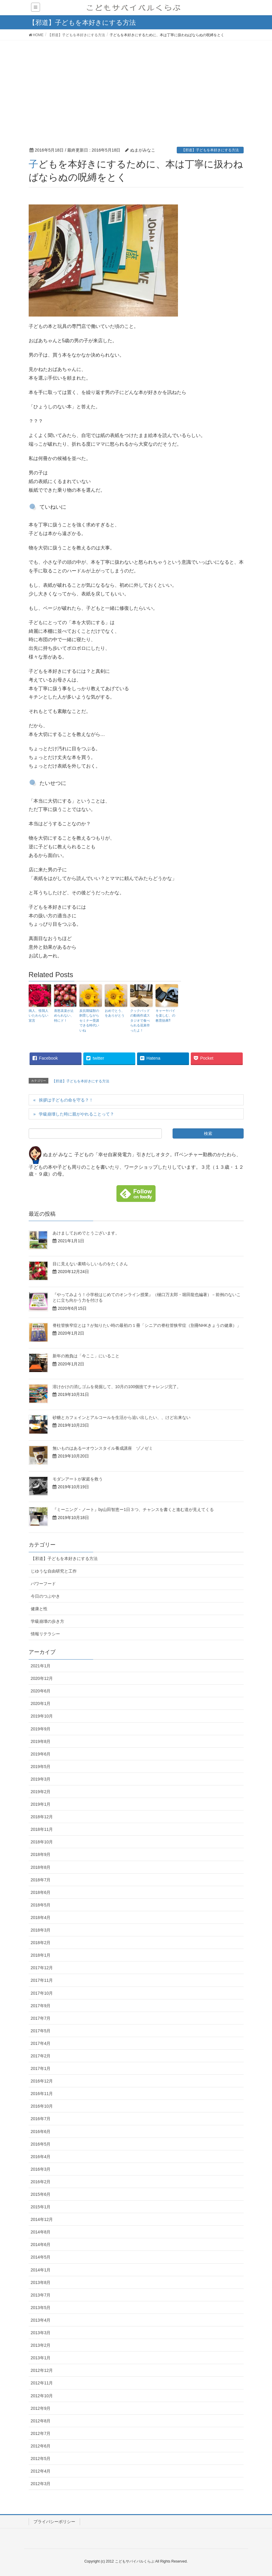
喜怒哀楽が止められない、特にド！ (64, 1015)
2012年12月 (42, 2370)
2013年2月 (41, 2345)
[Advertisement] (136, 85)
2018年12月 (42, 1816)
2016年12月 (42, 2081)
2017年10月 (42, 1993)
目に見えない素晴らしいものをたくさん (90, 1263)
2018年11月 (42, 1829)
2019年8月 (41, 1741)
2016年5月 (41, 2144)
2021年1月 (41, 1665)
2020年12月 (42, 1678)
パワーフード (43, 1583)
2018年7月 (41, 1879)
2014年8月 (41, 2232)
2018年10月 (42, 1841)
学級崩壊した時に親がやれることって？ (76, 1114)
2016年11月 (42, 2093)
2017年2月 (41, 2056)
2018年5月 (41, 1905)
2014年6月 (41, 2244)
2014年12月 (42, 2219)
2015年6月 (41, 2194)
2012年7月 (41, 2433)
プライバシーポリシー (54, 2521)
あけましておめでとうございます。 (86, 1233)
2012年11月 (42, 2383)
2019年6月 (41, 1754)
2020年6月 (41, 1691)
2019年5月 (41, 1766)
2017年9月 (41, 2005)
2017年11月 (42, 1980)
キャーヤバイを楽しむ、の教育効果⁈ (165, 1015)
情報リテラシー (45, 1633)
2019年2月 (41, 1791)
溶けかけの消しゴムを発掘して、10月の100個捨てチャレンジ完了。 (117, 1386)
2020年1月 (41, 1703)
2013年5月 (41, 2307)
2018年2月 (41, 1942)
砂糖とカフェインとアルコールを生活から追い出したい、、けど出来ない (121, 1417)
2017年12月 (42, 1967)
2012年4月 (41, 2471)
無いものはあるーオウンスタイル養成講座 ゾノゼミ (103, 1448)
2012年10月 (42, 2395)
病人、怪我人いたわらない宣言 (38, 1015)
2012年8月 (41, 2420)
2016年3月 (41, 2169)
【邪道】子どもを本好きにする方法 (210, 150)
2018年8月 (41, 1867)
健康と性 (39, 1608)
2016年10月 (42, 2106)
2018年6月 (41, 1892)
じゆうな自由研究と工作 (54, 1571)
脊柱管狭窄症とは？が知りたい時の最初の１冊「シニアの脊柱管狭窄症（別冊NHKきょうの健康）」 (147, 1325)
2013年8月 (41, 2282)
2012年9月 (41, 2408)
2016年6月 (41, 2131)
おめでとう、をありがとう (115, 1013)
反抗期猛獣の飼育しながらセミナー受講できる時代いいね (89, 1020)
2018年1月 (41, 1955)
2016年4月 (41, 2156)
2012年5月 (41, 2458)
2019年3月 (41, 1779)
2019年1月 (41, 1804)
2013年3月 (41, 2332)
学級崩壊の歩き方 (47, 1621)
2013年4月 (41, 2320)
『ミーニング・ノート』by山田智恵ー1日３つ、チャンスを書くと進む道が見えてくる (133, 1509)
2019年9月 (41, 1728)
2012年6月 (41, 2446)
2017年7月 (41, 2018)
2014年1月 (41, 2270)
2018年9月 (41, 1854)
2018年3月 (41, 1930)
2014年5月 (41, 2257)
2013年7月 (41, 2295)
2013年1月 (41, 2357)
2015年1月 (41, 2206)
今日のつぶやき (45, 1596)
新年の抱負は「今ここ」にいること (86, 1355)
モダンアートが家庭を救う (78, 1479)
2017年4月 (41, 2043)
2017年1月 (41, 2068)
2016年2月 (41, 2181)
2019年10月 (42, 1716)
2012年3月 (41, 2483)
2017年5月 (41, 2030)
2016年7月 (41, 2118)
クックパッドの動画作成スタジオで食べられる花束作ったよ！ (140, 1020)
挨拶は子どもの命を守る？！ (66, 1100)
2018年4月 (41, 1917)
